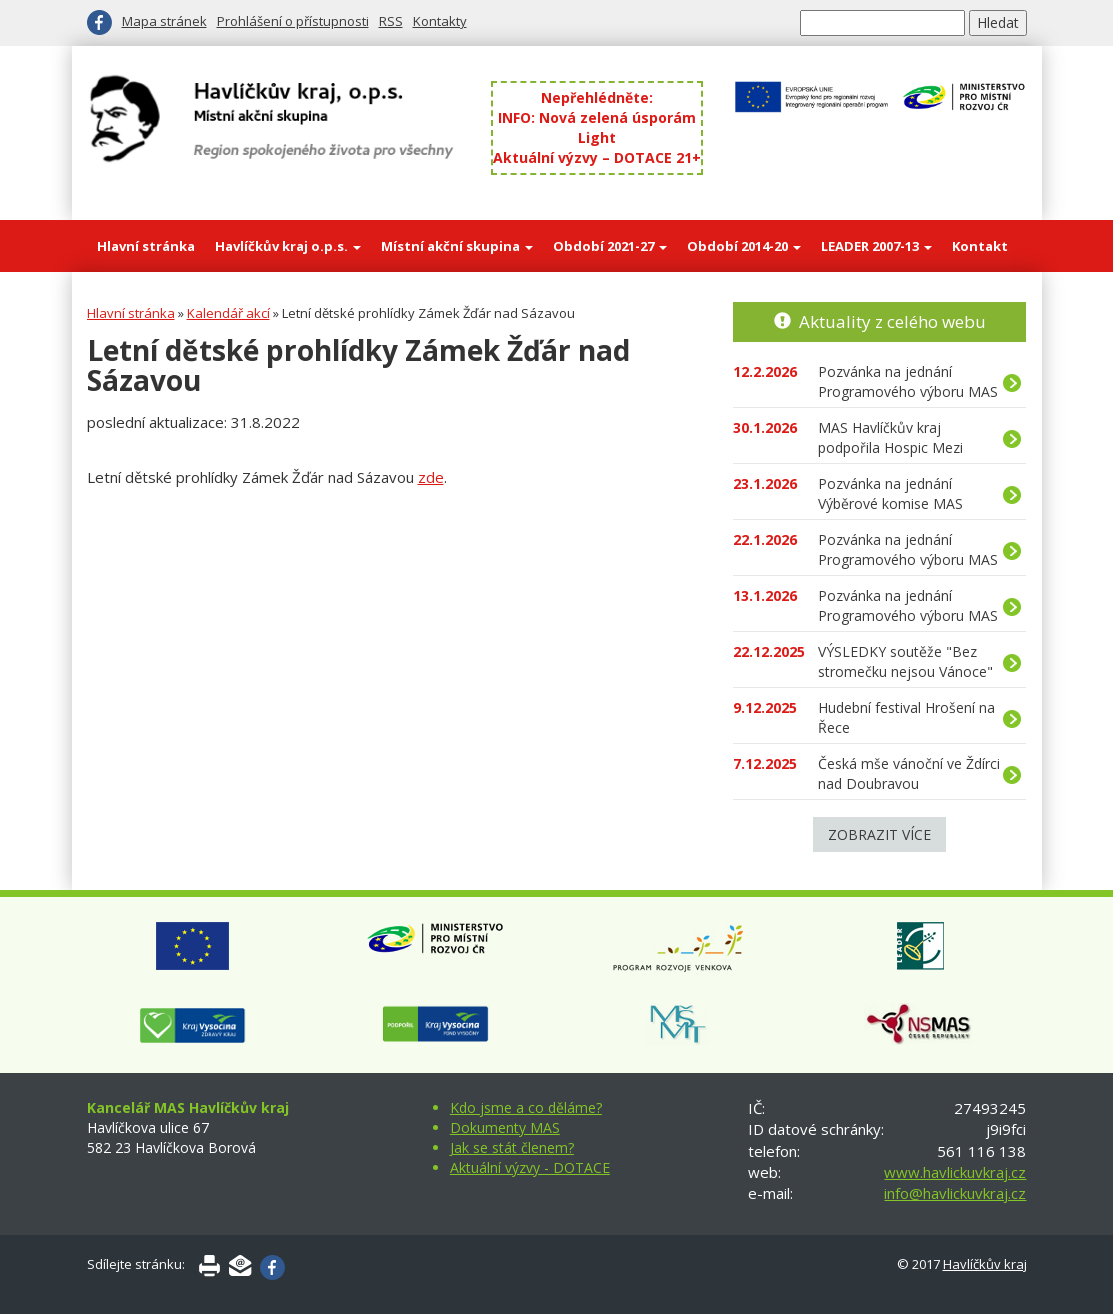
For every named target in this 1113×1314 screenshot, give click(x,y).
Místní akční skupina (457, 246)
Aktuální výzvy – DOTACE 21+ (597, 157)
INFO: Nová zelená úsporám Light (597, 127)
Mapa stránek (164, 21)
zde (431, 477)
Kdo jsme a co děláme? (526, 1107)
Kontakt (980, 246)
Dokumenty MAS (505, 1127)
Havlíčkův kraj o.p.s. (288, 246)
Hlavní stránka (146, 246)
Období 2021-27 (610, 246)
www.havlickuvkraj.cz (955, 1172)
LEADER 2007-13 (876, 246)
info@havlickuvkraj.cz (955, 1193)
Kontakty (440, 21)
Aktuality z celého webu (892, 321)
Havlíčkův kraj (985, 1264)
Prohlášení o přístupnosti (293, 21)
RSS (391, 21)
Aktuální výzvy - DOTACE (530, 1167)
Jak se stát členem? (512, 1147)
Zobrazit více (879, 834)
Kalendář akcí (228, 313)
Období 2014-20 (744, 246)
